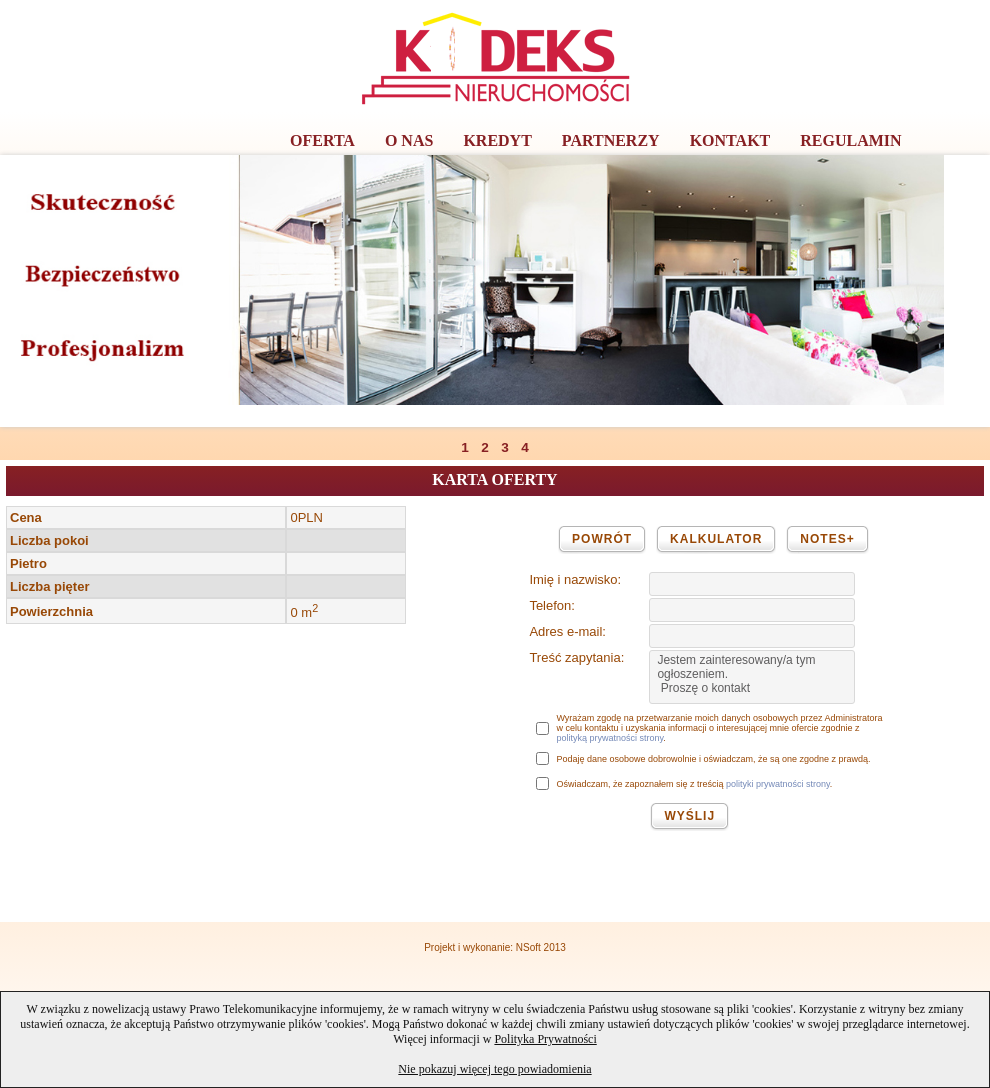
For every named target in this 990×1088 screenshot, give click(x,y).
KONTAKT (730, 140)
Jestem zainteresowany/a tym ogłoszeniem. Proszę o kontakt (752, 677)
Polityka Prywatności (545, 1039)
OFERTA (322, 140)
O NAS (409, 140)
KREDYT (497, 140)
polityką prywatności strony (609, 738)
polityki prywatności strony (778, 784)
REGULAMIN (850, 140)
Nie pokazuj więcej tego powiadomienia (494, 1069)
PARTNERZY (611, 140)
